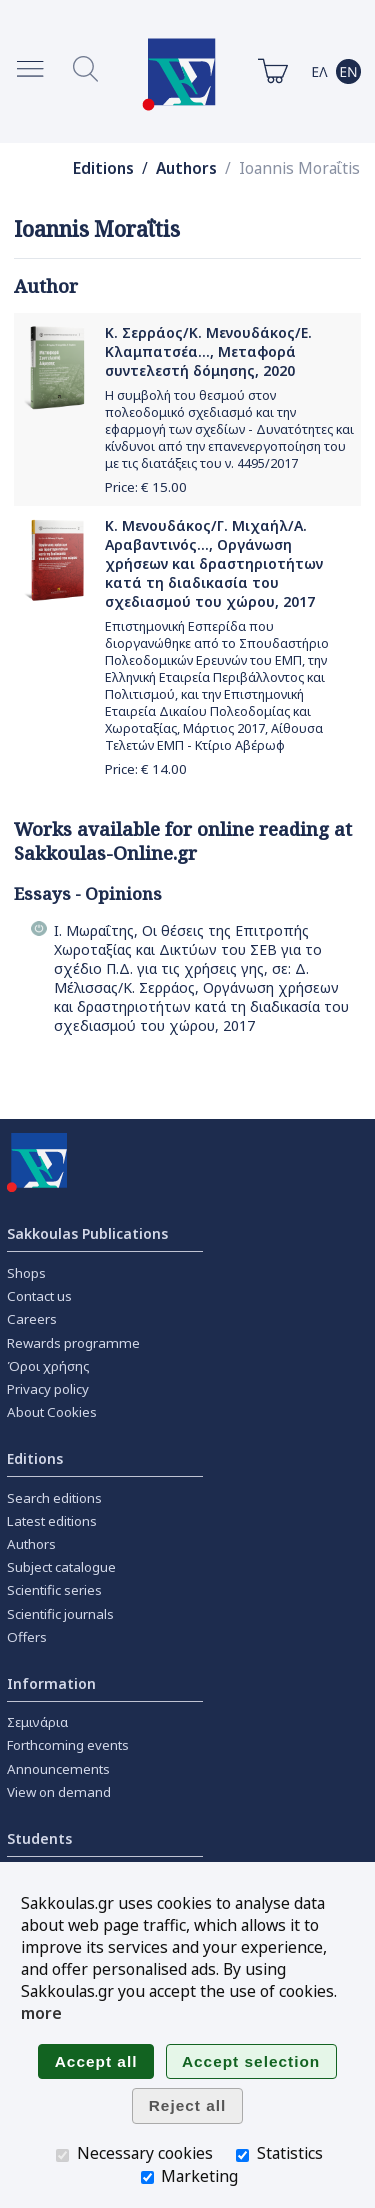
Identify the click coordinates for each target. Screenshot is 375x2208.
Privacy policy (48, 1389)
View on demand (59, 1792)
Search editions (54, 1498)
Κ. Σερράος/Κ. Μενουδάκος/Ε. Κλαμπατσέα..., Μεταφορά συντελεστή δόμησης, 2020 (208, 351)
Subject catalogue (61, 1567)
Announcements (58, 1769)
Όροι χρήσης (48, 1366)
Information (51, 1683)
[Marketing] (147, 2177)
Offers (27, 1637)
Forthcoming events (68, 1745)
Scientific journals (60, 1614)
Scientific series (54, 1590)
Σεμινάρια (37, 1722)
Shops (26, 1273)
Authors (186, 168)
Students (39, 1838)
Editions (103, 168)
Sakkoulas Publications (87, 1233)
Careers (32, 1319)
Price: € (146, 487)
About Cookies (52, 1412)
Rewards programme (73, 1343)
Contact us (39, 1296)
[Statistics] (242, 2155)
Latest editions (52, 1521)
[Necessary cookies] (62, 2155)
